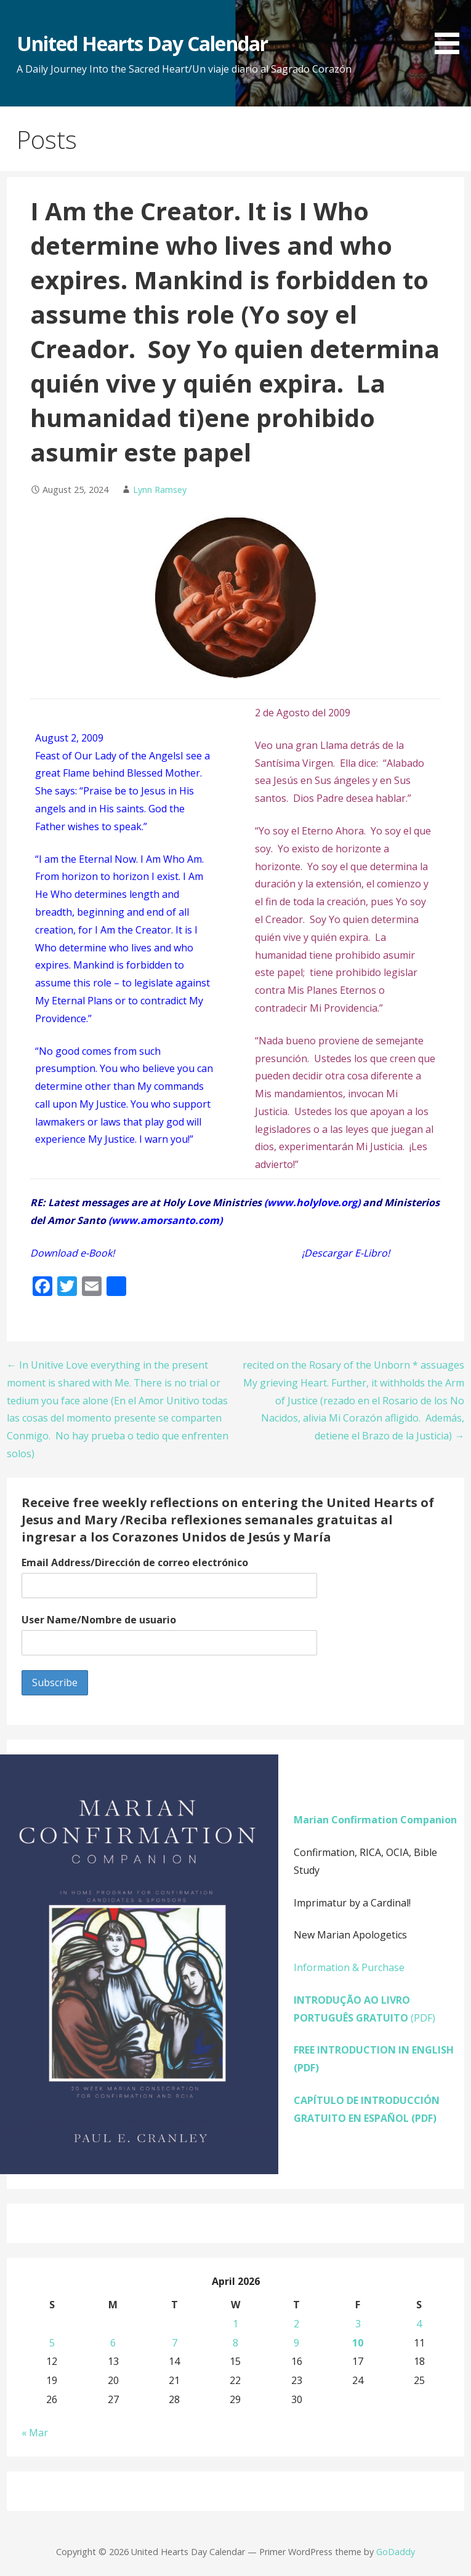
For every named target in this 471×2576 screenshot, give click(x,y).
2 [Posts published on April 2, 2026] (296, 2323)
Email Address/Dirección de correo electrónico (135, 1562)
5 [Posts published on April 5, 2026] (52, 2343)
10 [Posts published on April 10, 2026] (357, 2343)
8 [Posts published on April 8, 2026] (235, 2343)
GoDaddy (395, 2552)
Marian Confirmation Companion (375, 1819)
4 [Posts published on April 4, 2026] (419, 2323)
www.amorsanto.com (165, 1220)
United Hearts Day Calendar (142, 43)
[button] (451, 29)
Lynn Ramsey (160, 489)
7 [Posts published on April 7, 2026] (174, 2343)
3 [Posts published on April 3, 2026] (358, 2323)
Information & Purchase (349, 1967)
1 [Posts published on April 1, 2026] (235, 2323)
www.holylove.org (312, 1202)
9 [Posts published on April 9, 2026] (296, 2343)
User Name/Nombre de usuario (99, 1619)
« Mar (35, 2432)
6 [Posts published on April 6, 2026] (113, 2343)
